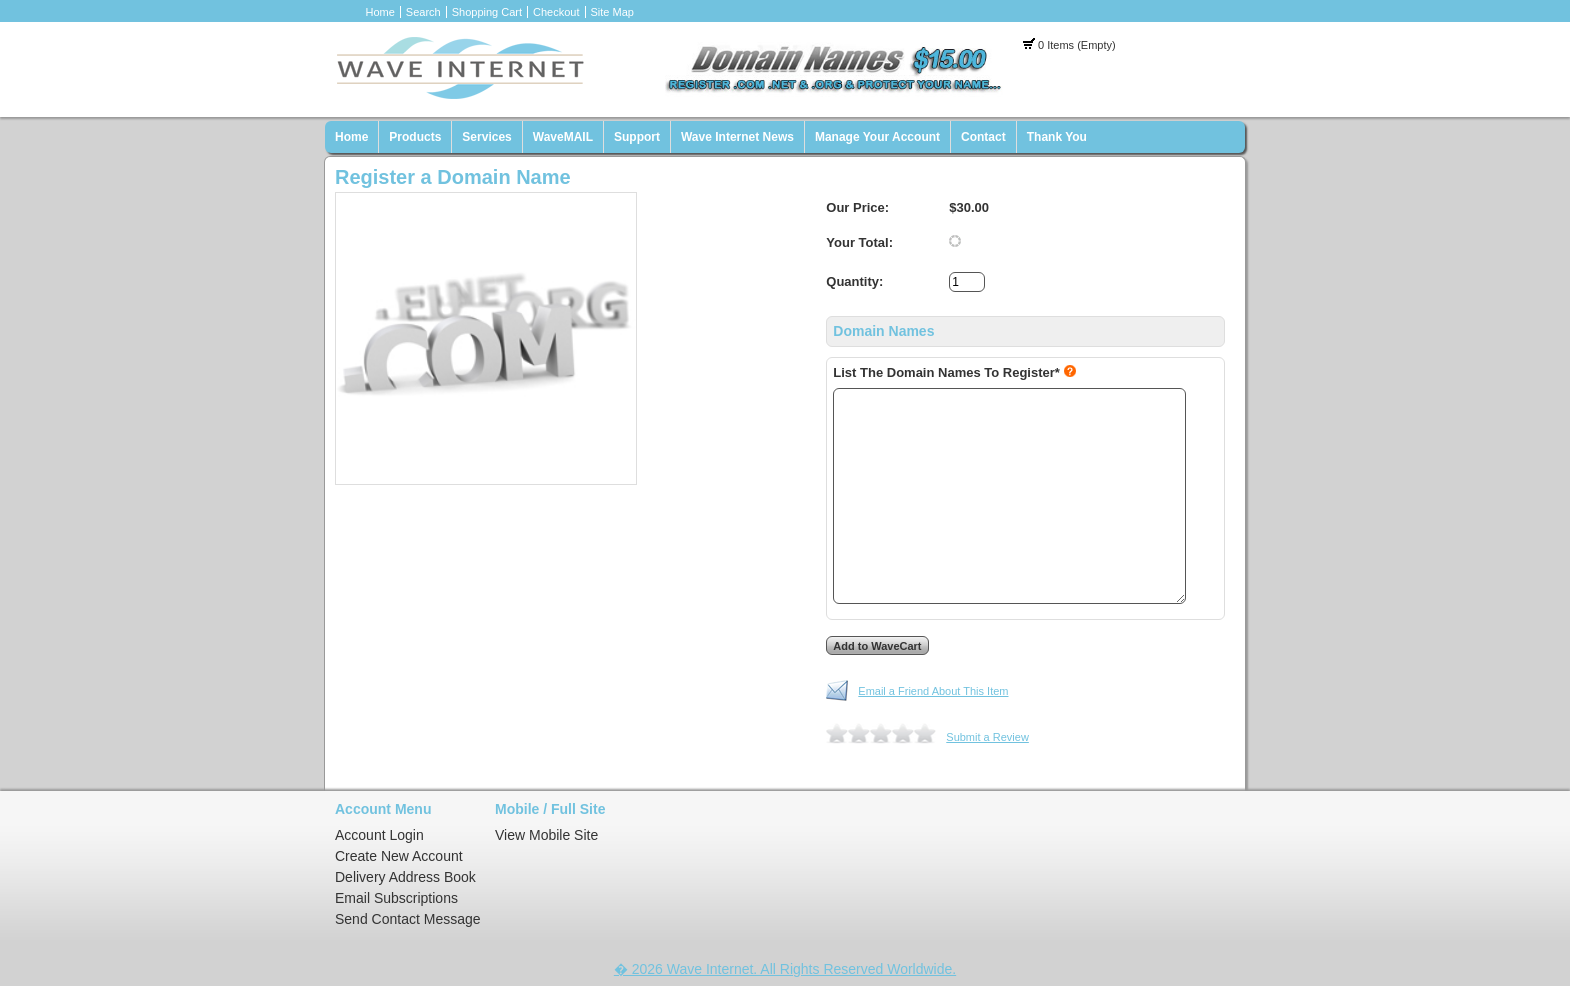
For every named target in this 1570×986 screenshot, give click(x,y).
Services (486, 137)
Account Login (379, 835)
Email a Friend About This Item (933, 691)
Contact (983, 137)
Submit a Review (987, 737)
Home (380, 12)
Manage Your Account (877, 137)
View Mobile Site (546, 835)
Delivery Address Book (405, 877)
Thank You (1057, 137)
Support (637, 137)
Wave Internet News (737, 137)
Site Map (612, 12)
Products (415, 137)
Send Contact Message (408, 919)
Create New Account (399, 856)
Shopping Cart (487, 12)
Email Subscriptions (396, 898)
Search (423, 12)
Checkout (556, 12)
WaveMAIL (563, 137)
